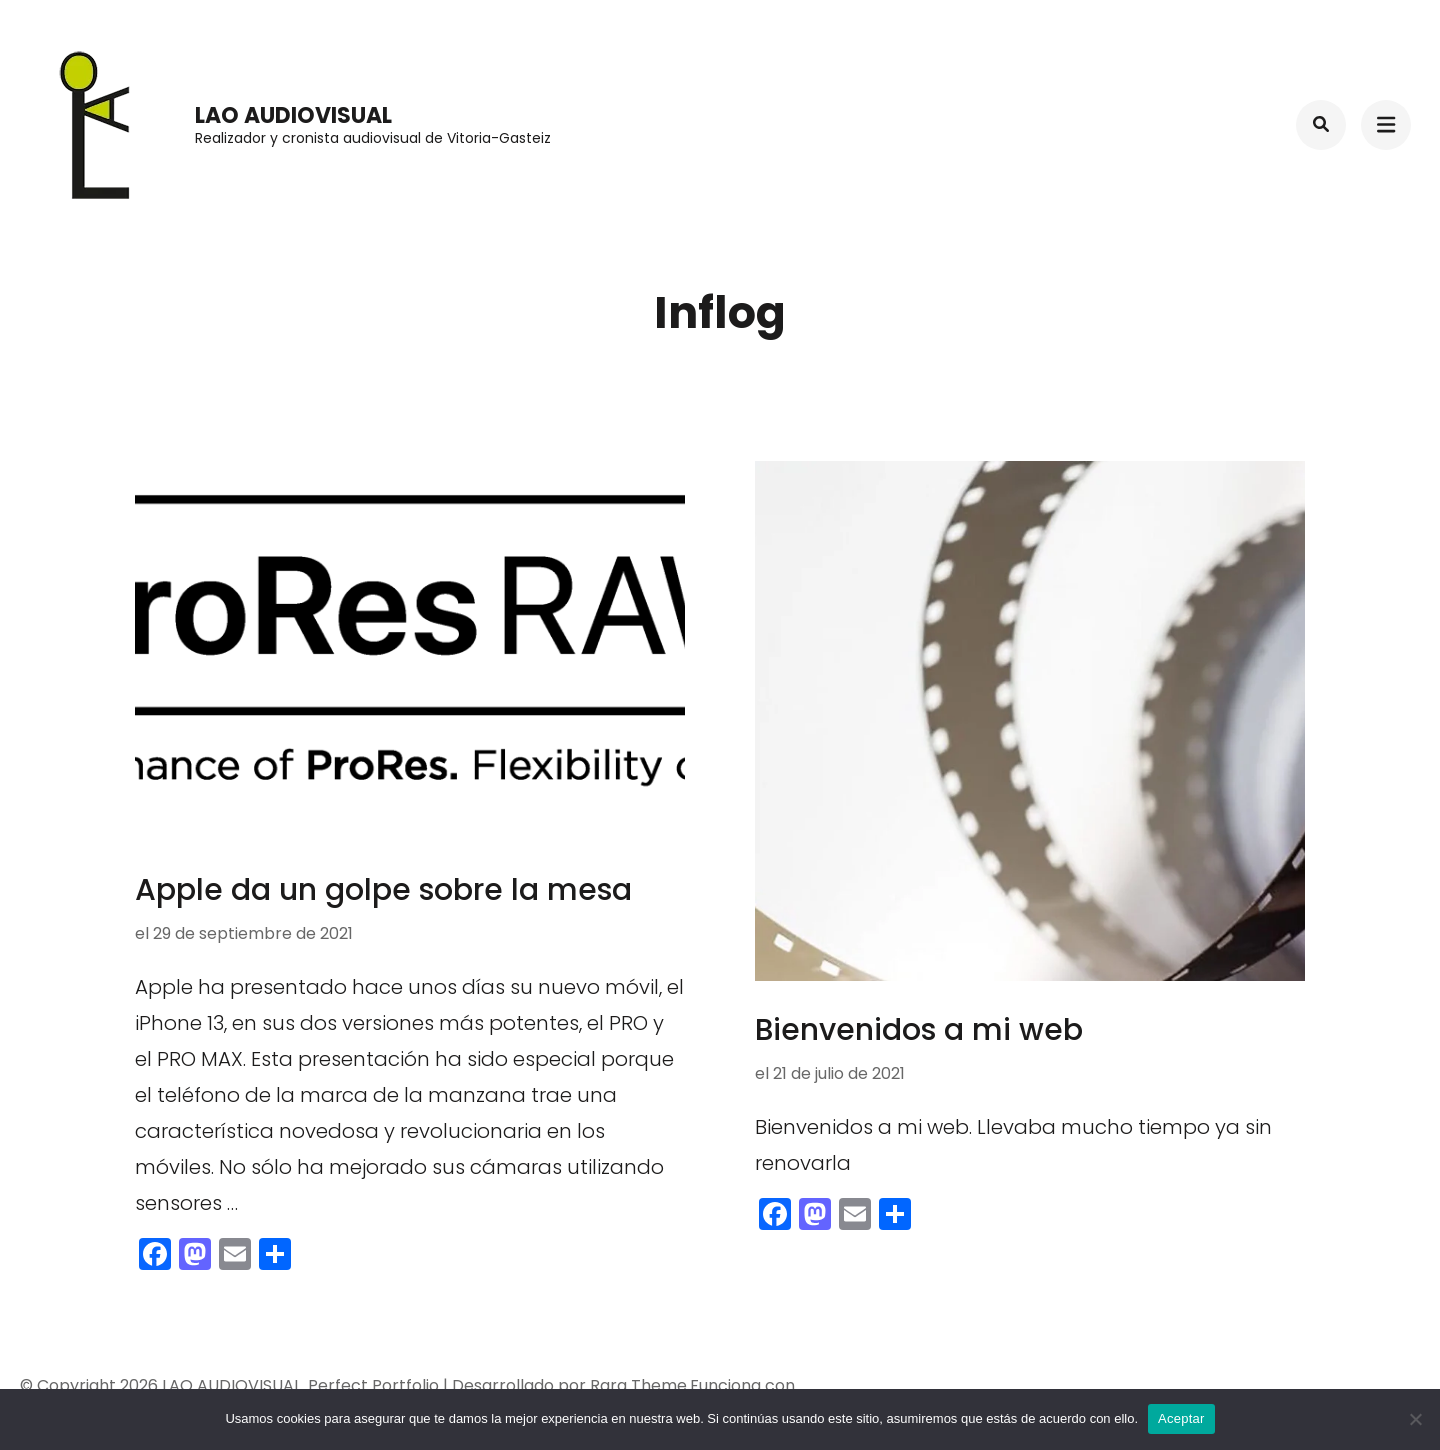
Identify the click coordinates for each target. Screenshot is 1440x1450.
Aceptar (1181, 1418)
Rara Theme (638, 1385)
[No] (1415, 1419)
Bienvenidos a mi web (919, 1030)
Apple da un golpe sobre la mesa (383, 890)
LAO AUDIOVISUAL (293, 115)
